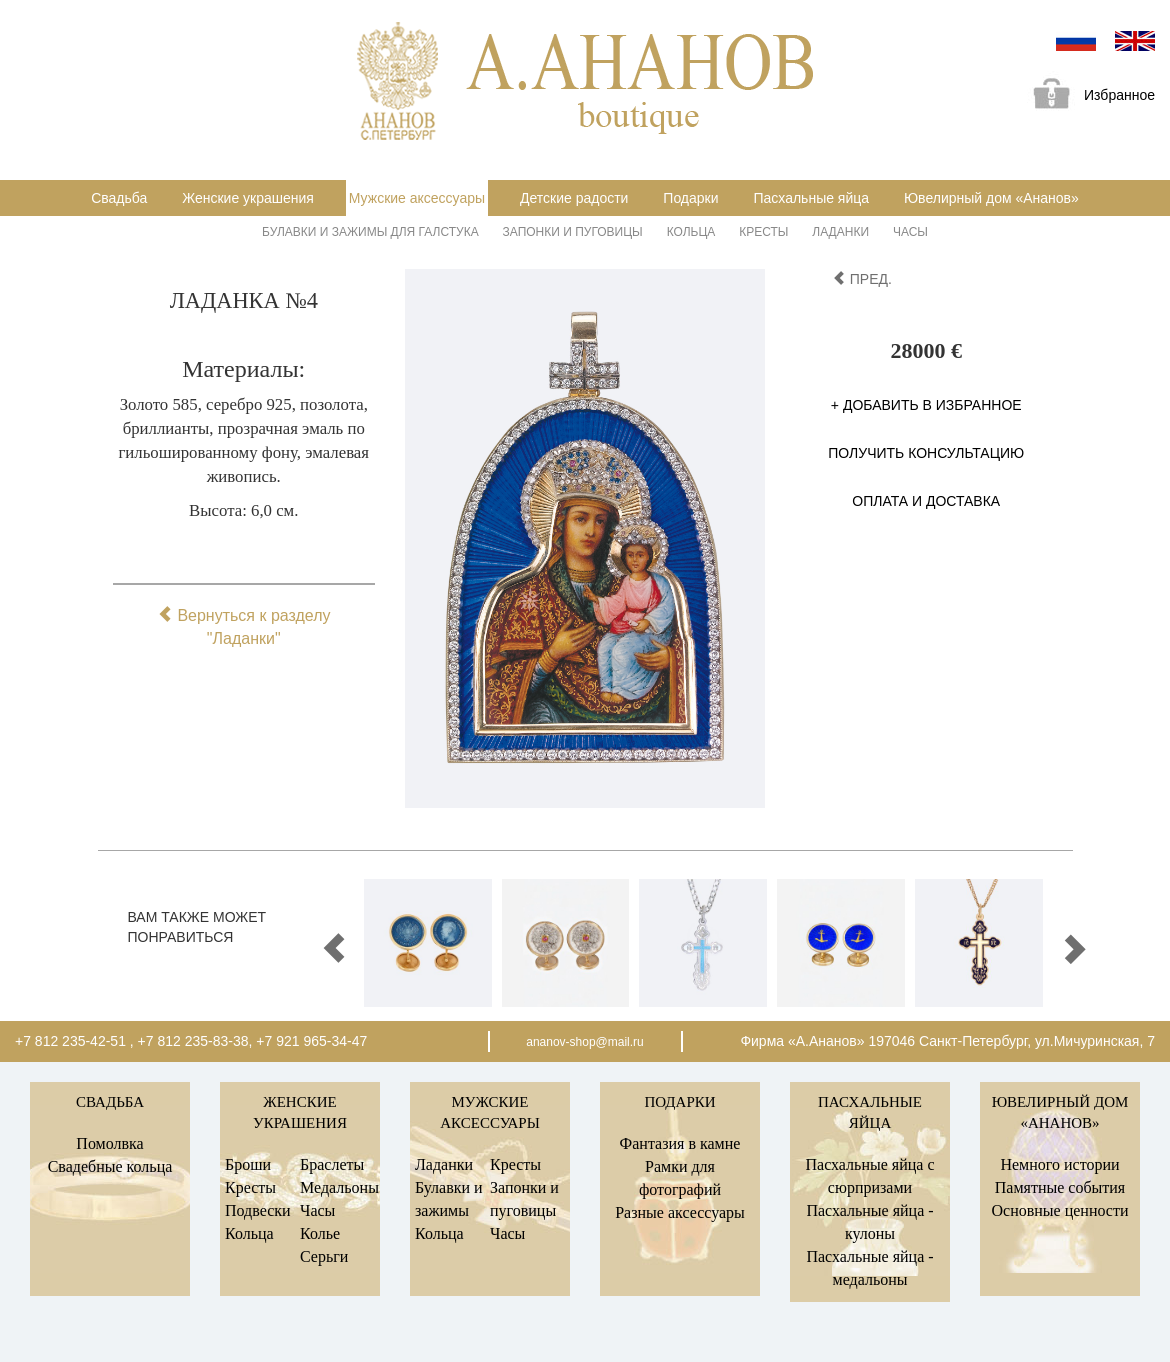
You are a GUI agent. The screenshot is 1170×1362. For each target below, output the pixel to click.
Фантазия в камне (680, 1143)
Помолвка (109, 1143)
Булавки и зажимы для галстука (370, 232)
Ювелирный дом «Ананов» (991, 198)
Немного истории (1059, 1164)
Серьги (324, 1256)
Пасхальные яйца (811, 198)
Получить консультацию (926, 453)
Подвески (258, 1210)
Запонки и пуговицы (573, 232)
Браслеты (332, 1164)
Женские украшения (248, 198)
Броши (248, 1164)
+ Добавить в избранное (926, 405)
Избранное (1087, 96)
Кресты (763, 232)
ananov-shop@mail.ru (585, 1042)
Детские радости (574, 198)
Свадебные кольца (110, 1166)
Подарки (690, 198)
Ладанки (840, 232)
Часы (910, 232)
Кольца (691, 232)
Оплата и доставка (926, 501)
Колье (320, 1233)
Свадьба (119, 198)
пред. (862, 279)
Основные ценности (1059, 1210)
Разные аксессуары (680, 1212)
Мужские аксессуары (417, 198)
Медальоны (339, 1187)
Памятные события (1060, 1187)
